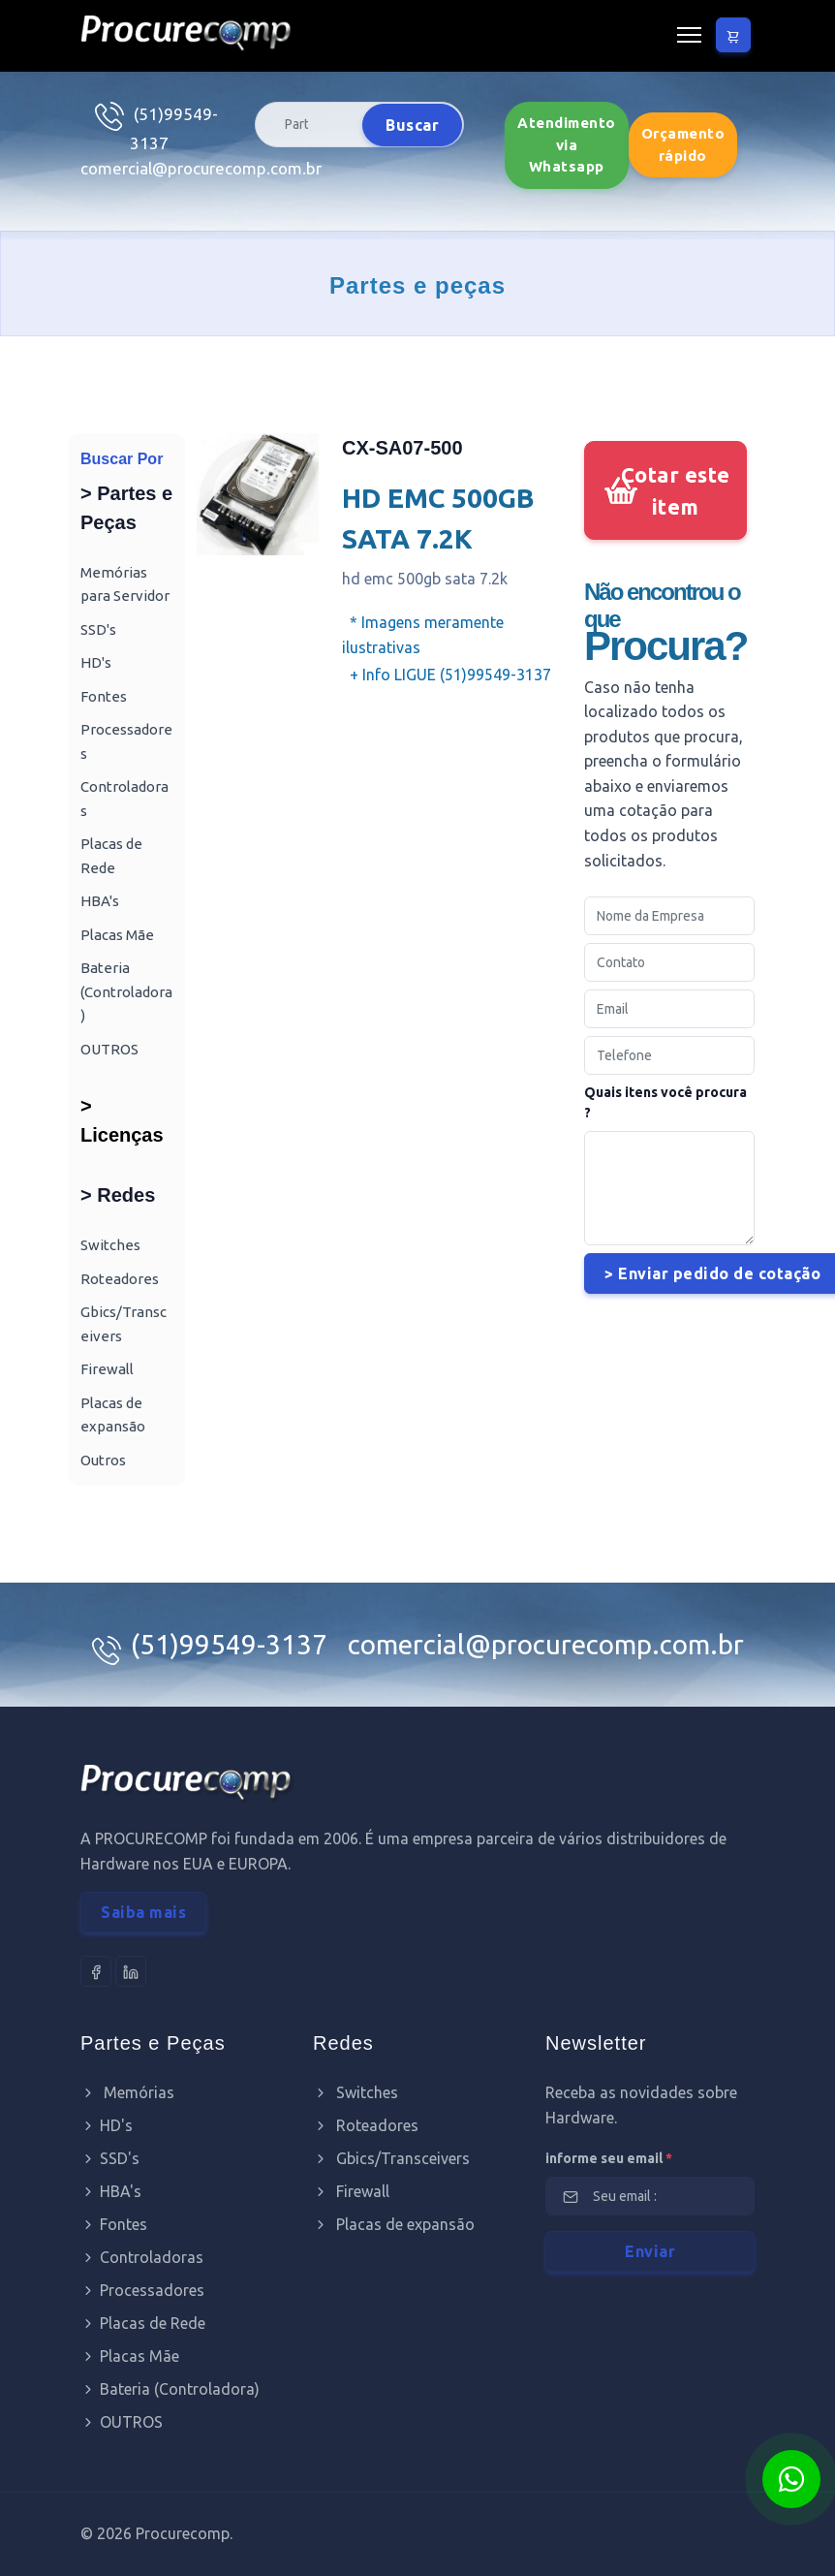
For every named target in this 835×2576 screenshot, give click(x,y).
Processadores (142, 2290)
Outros (103, 1460)
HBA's (99, 901)
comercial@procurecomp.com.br (201, 168)
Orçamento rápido (683, 144)
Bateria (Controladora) (126, 991)
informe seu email (608, 2158)
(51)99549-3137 (232, 1644)
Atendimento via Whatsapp (566, 144)
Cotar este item (675, 490)
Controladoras (141, 2257)
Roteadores (119, 1279)
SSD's (98, 629)
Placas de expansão (394, 2224)
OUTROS (109, 1049)
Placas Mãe (117, 935)
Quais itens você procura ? (665, 1102)
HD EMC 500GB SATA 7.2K (438, 518)
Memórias (127, 2092)
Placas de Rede (142, 2323)
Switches (110, 1245)
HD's (95, 662)
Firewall (107, 1369)
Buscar (412, 125)
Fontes (103, 696)
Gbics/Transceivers (391, 2158)
